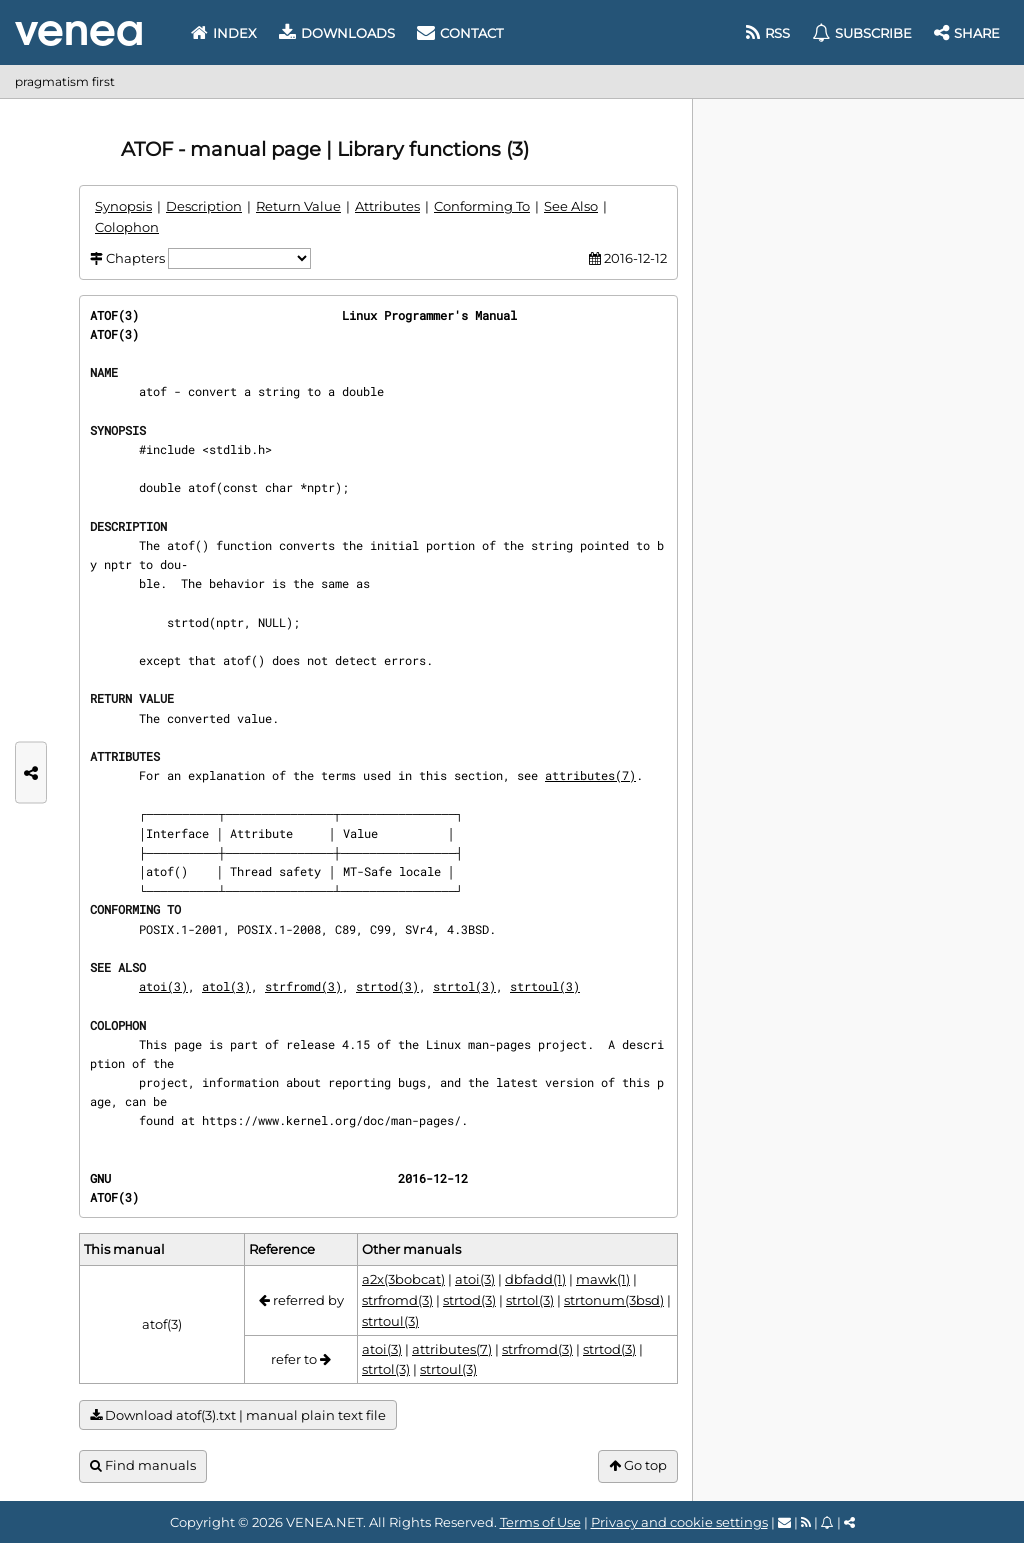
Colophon (127, 227)
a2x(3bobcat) (403, 1279)
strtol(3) (464, 986)
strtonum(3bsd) (614, 1300)
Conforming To (482, 206)
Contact (460, 33)
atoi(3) (163, 986)
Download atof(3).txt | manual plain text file (238, 1415)
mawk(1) (603, 1279)
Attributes (387, 206)
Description (204, 206)
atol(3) (226, 986)
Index (224, 33)
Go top (638, 1465)
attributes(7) (590, 775)
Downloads (337, 33)
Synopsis (123, 206)
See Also (571, 206)
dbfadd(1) (535, 1279)
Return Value (298, 206)
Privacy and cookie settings (679, 1522)
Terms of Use (540, 1522)
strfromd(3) (303, 986)
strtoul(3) (545, 986)
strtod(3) (387, 986)
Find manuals (143, 1465)
